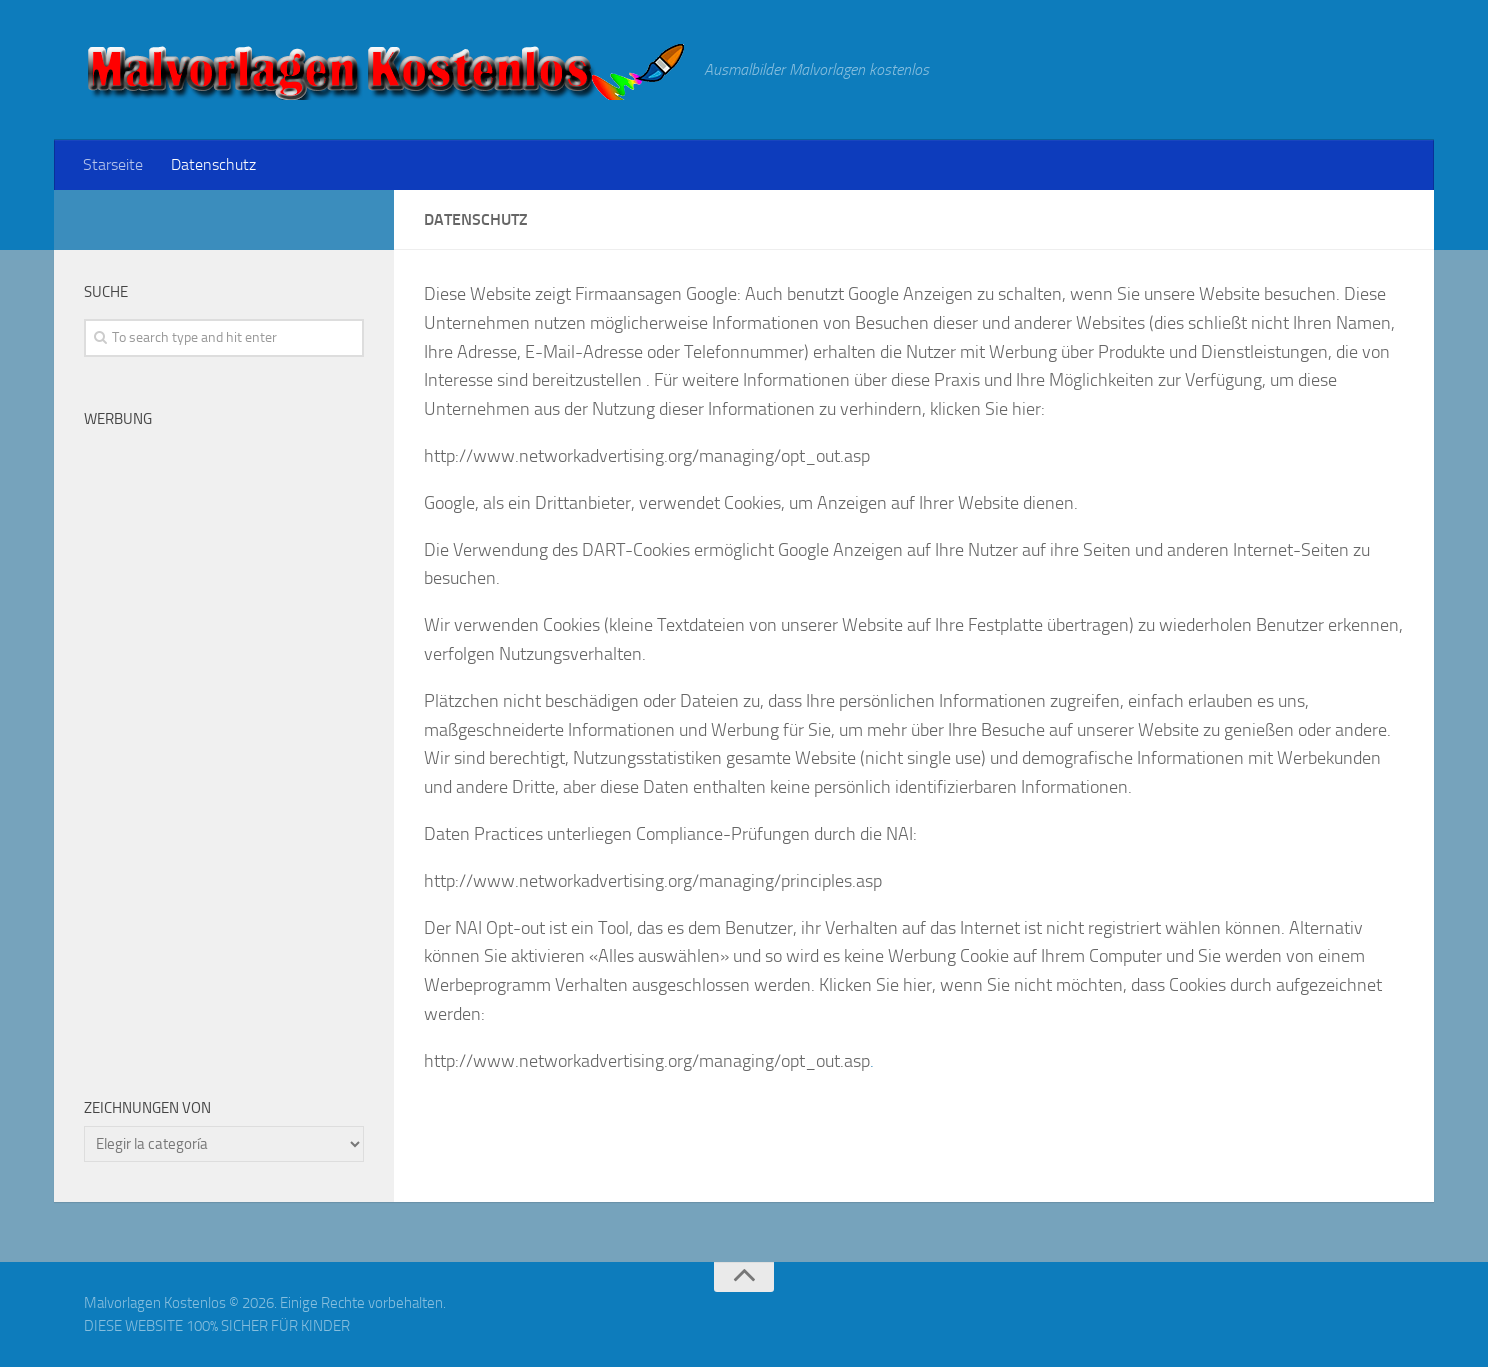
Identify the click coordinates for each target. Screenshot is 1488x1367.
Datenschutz (213, 164)
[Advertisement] (224, 746)
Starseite (113, 164)
